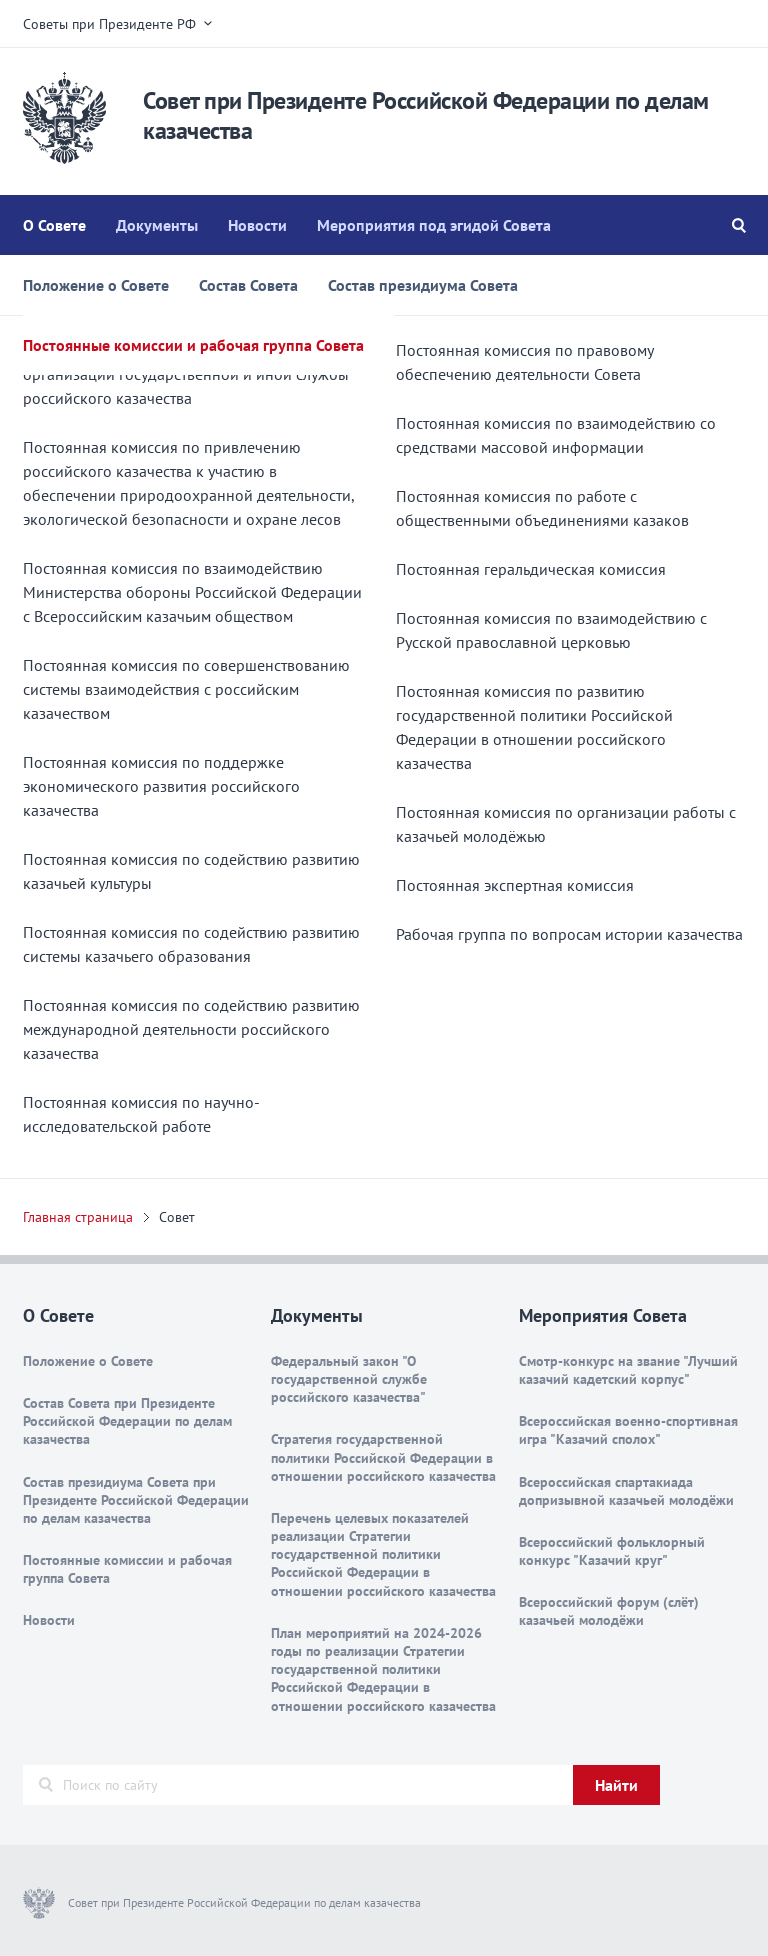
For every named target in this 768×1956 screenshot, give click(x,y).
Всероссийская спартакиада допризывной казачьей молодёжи (626, 1491)
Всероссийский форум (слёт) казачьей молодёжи (609, 1611)
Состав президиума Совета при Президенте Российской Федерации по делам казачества (136, 1500)
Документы (157, 225)
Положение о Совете (96, 285)
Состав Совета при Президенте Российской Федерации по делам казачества (127, 1421)
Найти (616, 1785)
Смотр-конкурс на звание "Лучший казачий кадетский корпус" (628, 1370)
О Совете (54, 225)
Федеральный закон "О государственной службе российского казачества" (349, 1379)
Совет (177, 1217)
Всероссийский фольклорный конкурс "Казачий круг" (612, 1551)
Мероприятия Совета (603, 1315)
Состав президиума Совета (423, 285)
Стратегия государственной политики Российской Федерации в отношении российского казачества (383, 1457)
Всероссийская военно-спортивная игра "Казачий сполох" (628, 1430)
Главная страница (78, 1217)
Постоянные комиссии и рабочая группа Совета (193, 345)
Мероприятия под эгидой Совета (434, 225)
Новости (257, 225)
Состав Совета (248, 285)
